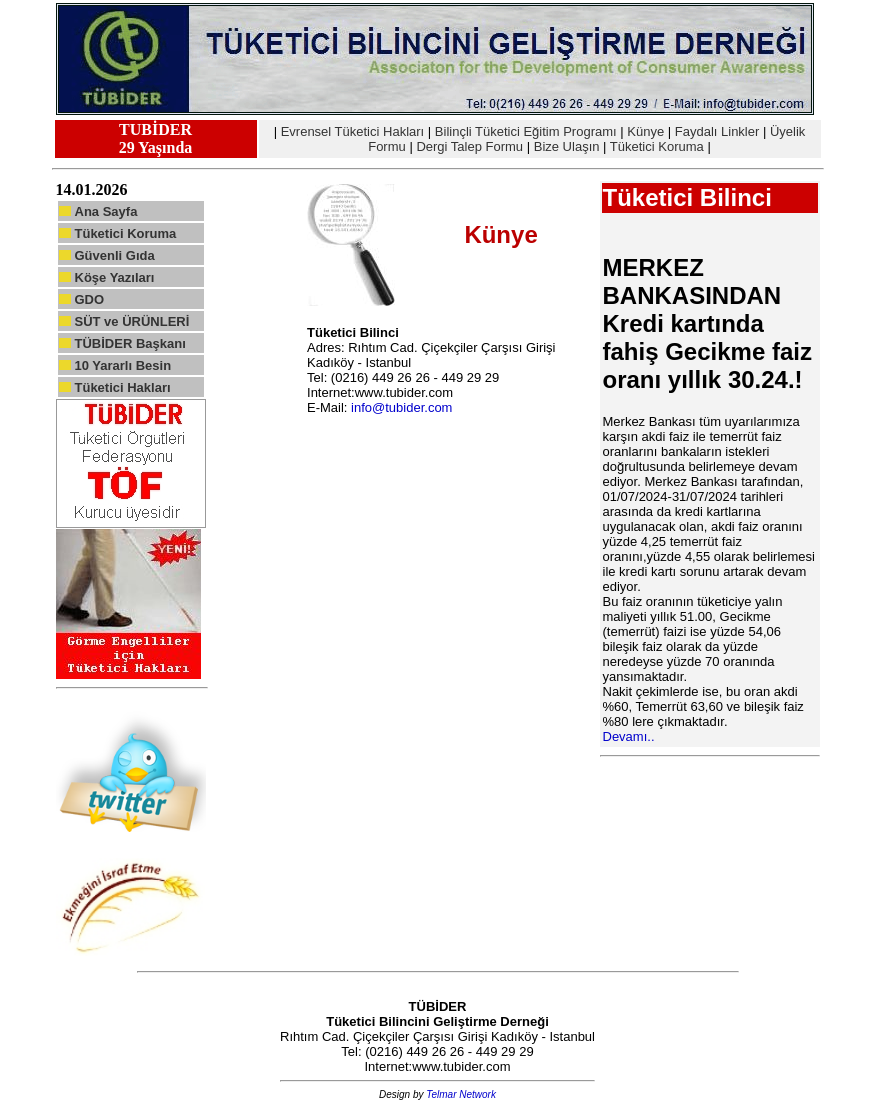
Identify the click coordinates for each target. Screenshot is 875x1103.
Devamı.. (629, 736)
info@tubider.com (401, 407)
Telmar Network (461, 1094)
